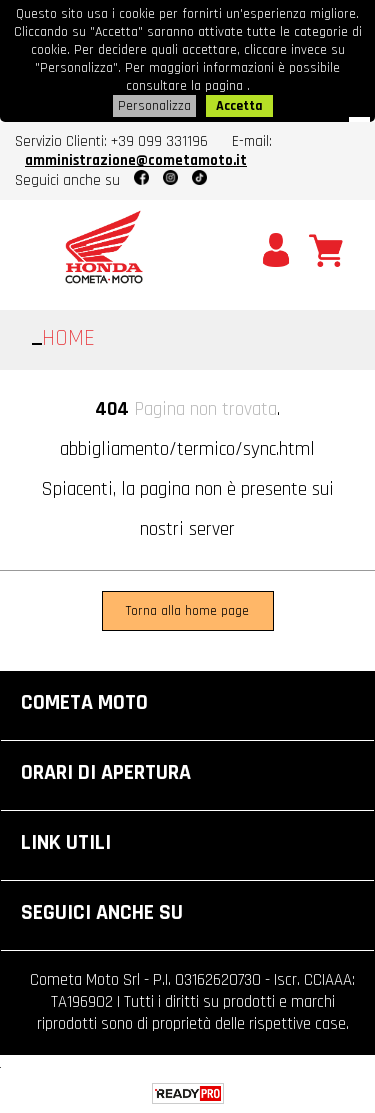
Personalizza (154, 106)
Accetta (239, 106)
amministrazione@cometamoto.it (136, 160)
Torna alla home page (187, 611)
